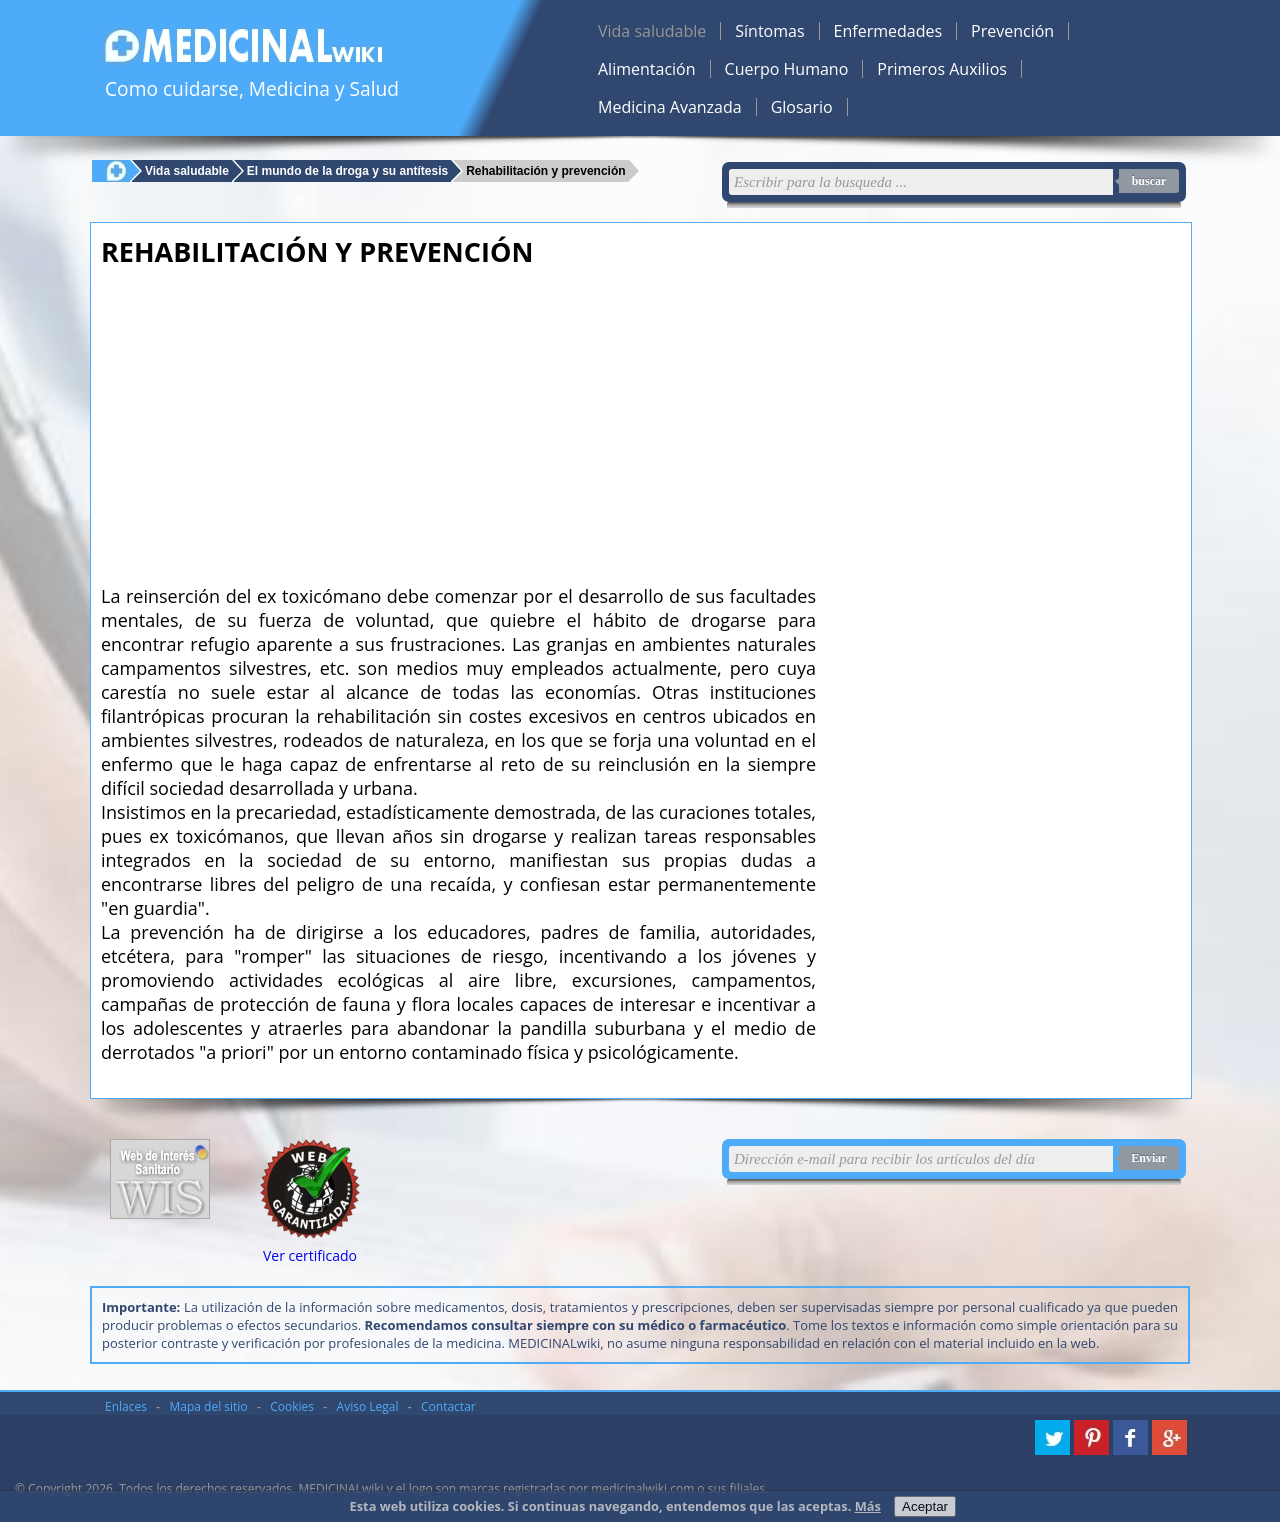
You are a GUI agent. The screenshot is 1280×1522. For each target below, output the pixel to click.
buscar (1149, 181)
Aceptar (925, 1506)
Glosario (802, 107)
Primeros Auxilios (942, 69)
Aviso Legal (368, 1406)
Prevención (1012, 31)
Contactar (448, 1406)
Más (868, 1506)
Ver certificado (310, 1255)
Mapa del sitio (209, 1406)
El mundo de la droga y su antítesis (347, 170)
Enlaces (126, 1406)
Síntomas (769, 31)
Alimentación (647, 69)
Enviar (1148, 1158)
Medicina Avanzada (670, 107)
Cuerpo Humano (787, 69)
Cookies (292, 1406)
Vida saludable (652, 31)
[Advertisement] (458, 420)
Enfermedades (888, 31)
